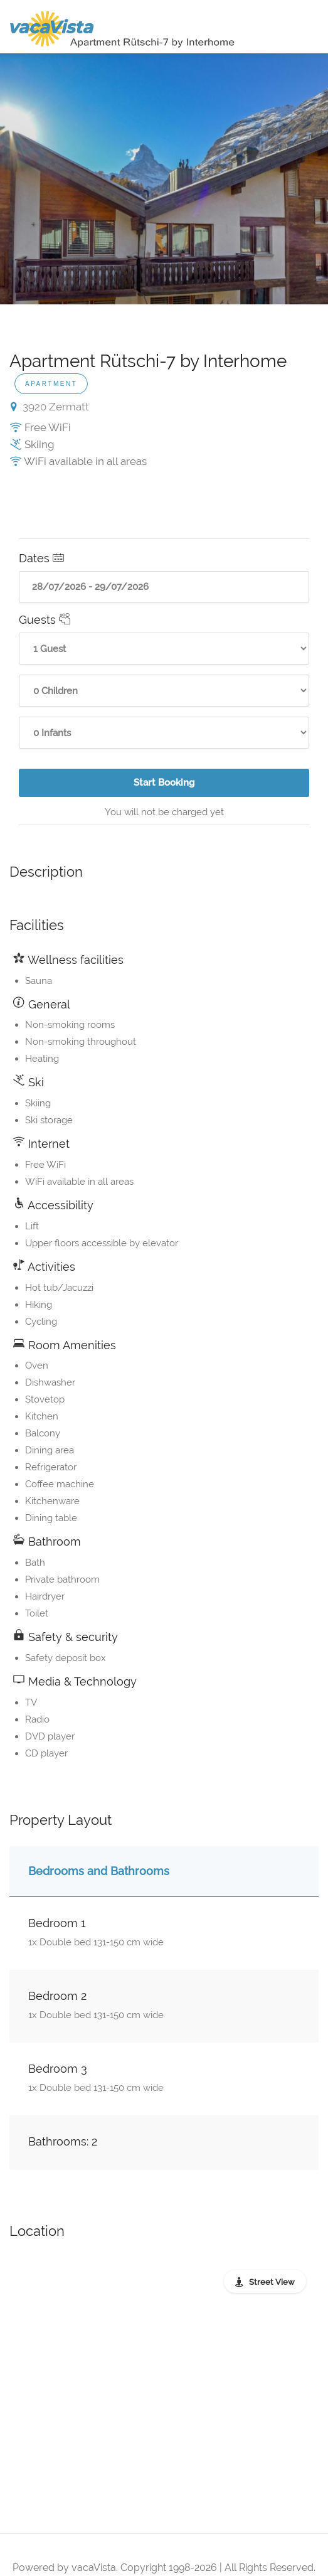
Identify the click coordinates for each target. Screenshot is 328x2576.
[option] (164, 178)
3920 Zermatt (50, 406)
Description (46, 871)
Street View (272, 2282)
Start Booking (168, 787)
